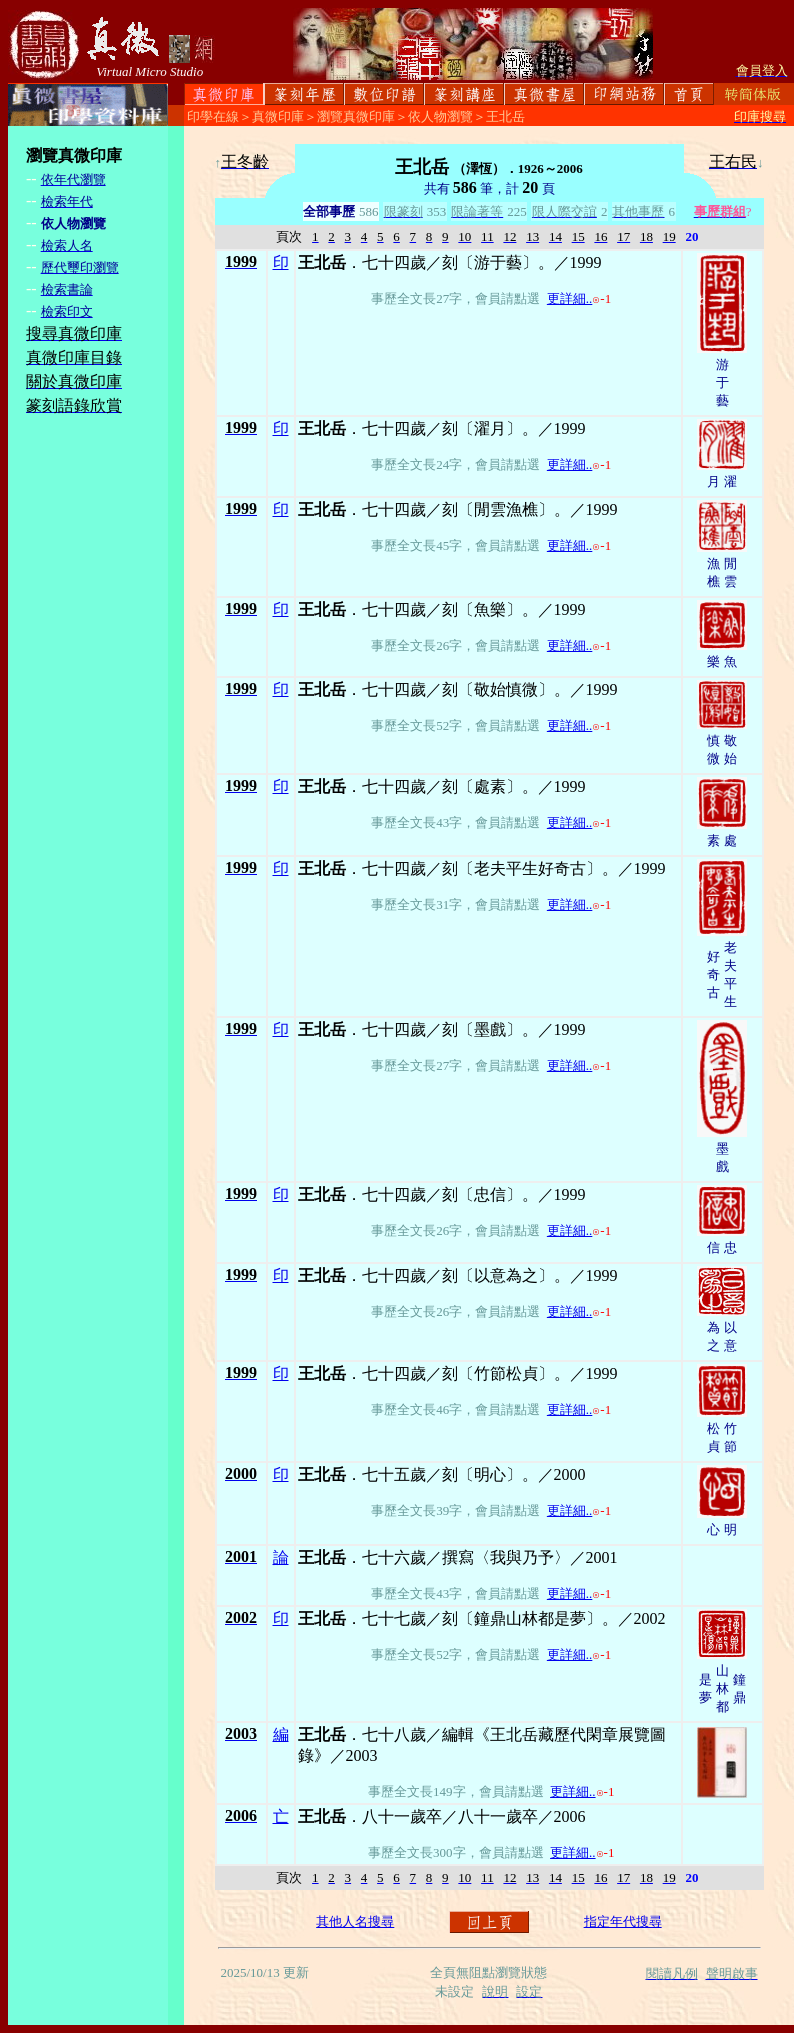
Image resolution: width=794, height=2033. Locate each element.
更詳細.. (570, 298)
